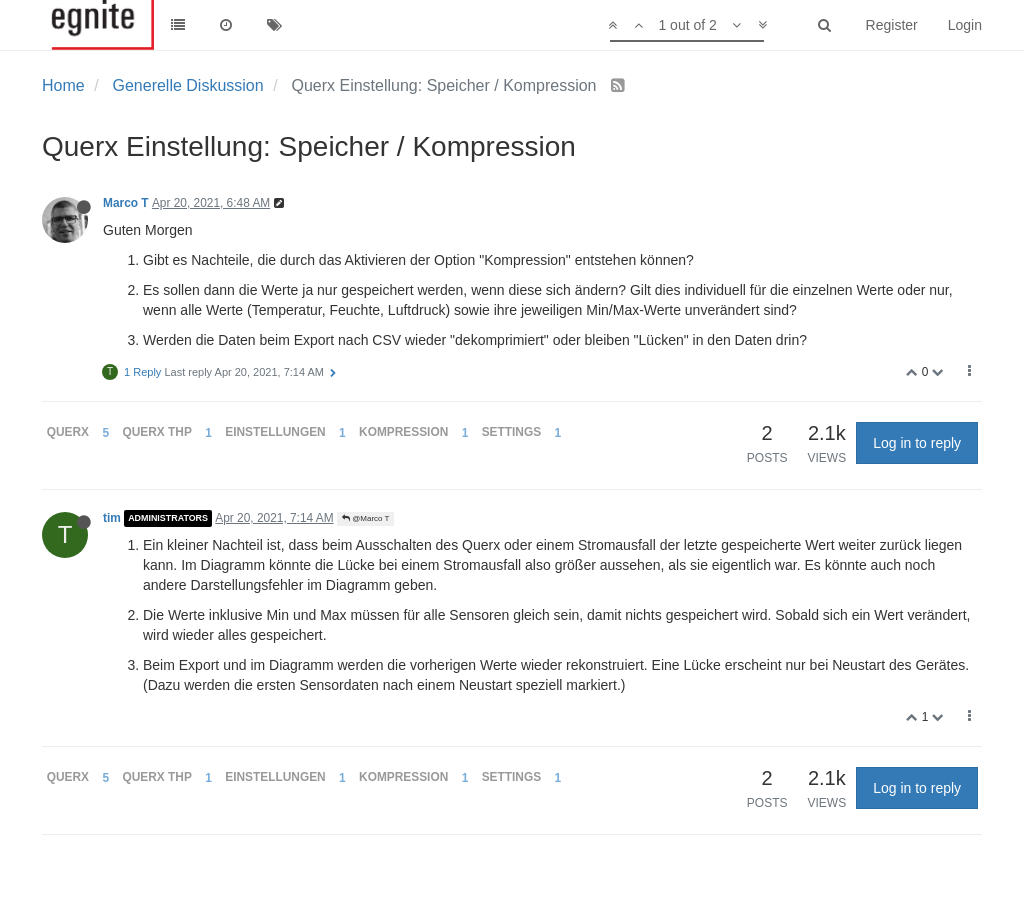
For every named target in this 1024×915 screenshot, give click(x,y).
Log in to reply (917, 443)
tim (112, 518)
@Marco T (366, 518)
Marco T (126, 203)
